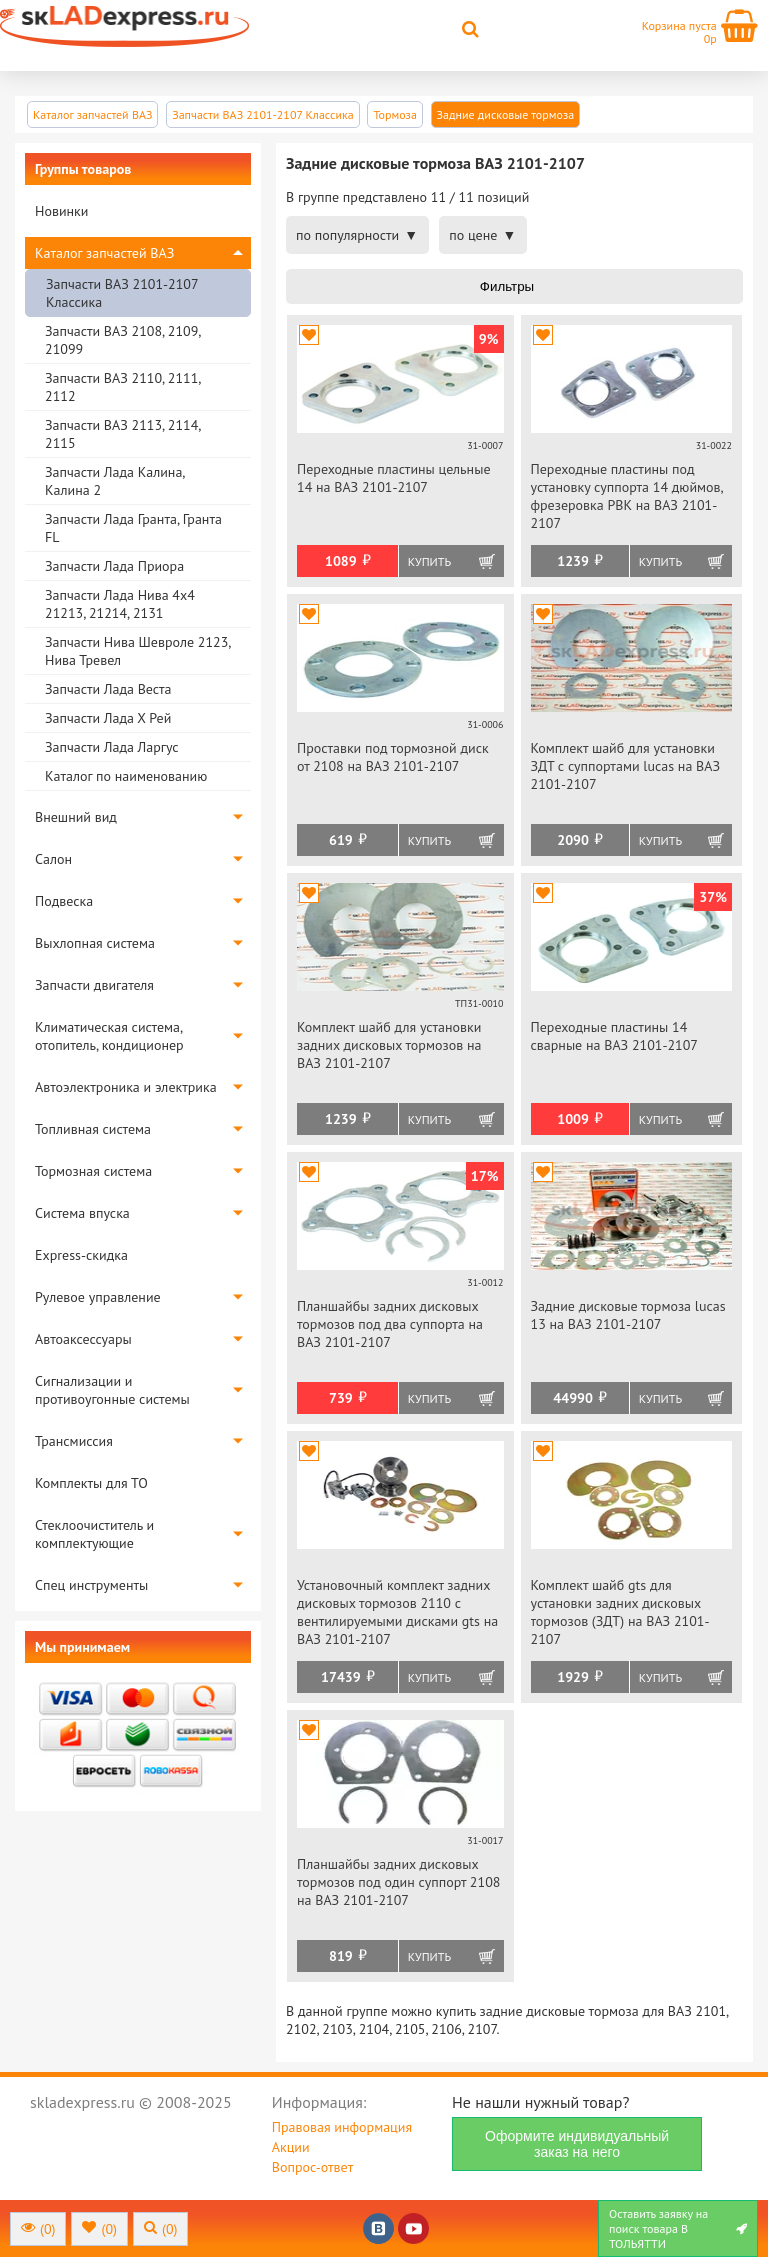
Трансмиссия (74, 1441)
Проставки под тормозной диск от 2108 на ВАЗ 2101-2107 (393, 757)
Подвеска (64, 901)
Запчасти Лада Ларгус (112, 747)
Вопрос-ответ (312, 2167)
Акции (291, 2147)
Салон (53, 859)
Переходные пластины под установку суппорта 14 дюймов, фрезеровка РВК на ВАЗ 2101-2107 (627, 496)
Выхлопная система (95, 943)
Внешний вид (76, 817)
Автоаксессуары (83, 1339)
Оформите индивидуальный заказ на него (577, 2144)
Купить (429, 561)
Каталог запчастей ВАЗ (104, 253)
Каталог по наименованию (126, 776)
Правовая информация (342, 2127)
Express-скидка (81, 1255)
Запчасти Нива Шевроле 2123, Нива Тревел (137, 651)
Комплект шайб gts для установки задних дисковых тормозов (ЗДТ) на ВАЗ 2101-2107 (620, 1612)
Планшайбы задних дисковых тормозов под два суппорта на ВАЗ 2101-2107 (390, 1324)
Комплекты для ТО (91, 1483)
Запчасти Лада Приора (114, 566)
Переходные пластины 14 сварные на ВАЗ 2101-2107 (614, 1036)
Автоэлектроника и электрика (126, 1087)
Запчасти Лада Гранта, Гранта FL (133, 528)
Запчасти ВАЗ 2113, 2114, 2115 (122, 434)
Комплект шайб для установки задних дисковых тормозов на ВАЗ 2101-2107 (389, 1045)
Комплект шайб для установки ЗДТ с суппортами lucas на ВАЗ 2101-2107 (626, 766)
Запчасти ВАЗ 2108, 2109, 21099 (122, 340)
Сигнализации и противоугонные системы (112, 1390)
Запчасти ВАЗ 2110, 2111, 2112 (122, 387)
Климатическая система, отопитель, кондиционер (109, 1036)
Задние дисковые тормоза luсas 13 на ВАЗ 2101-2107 (628, 1315)
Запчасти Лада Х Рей (108, 718)
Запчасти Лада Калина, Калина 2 (114, 481)
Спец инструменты (91, 1585)
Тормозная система (93, 1171)
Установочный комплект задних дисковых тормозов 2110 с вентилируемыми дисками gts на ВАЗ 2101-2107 (397, 1612)
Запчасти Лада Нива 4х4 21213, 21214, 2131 (120, 604)
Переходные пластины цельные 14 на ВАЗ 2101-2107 (394, 478)
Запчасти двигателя (94, 985)
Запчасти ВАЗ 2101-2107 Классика (122, 293)
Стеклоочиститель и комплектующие (94, 1534)
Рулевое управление (98, 1297)
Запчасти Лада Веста (108, 689)
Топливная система (93, 1129)
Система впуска (82, 1213)
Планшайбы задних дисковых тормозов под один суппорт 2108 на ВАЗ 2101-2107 (398, 1882)
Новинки (61, 211)
